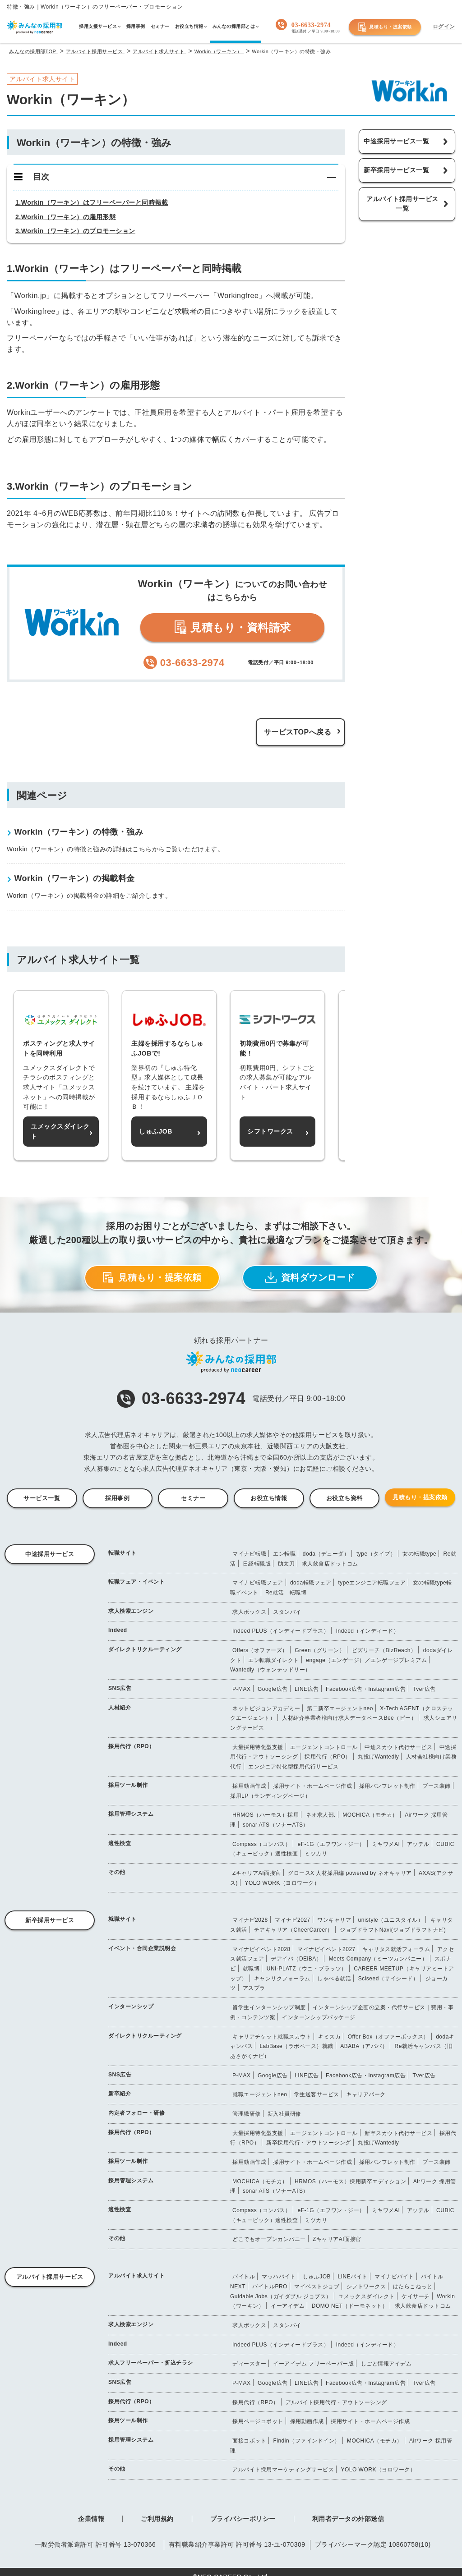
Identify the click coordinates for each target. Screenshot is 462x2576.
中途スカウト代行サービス (398, 1747)
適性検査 (119, 1843)
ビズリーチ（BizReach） (384, 1650)
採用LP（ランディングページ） (270, 1796)
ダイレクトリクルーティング (145, 1649)
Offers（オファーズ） (260, 1650)
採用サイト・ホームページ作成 (312, 1786)
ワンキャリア (334, 1920)
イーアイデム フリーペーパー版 (313, 2363)
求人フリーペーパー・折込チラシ (150, 2363)
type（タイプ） (376, 1554)
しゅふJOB (317, 2276)
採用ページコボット (257, 2421)
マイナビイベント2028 (261, 1949)
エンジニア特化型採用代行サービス (293, 1766)
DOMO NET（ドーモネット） (350, 2306)
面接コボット (249, 2441)
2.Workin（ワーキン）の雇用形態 (65, 216)
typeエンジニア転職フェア (372, 1583)
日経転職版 (257, 1564)
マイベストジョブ (316, 2286)
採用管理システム (130, 1814)
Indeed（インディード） (367, 1631)
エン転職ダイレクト (273, 1660)
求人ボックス (249, 1612)
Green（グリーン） (320, 1650)
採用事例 (117, 1498)
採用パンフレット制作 (387, 1786)
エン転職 (284, 1554)
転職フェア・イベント (136, 1582)
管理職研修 (246, 2114)
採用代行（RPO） (131, 1746)
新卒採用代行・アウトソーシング (308, 2143)
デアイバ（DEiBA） (296, 1959)
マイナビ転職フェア (257, 1583)
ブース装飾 (436, 1786)
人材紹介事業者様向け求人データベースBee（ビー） (349, 1718)
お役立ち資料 (344, 1498)
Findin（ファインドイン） (306, 2441)
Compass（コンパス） (261, 1844)
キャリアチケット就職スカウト (271, 2037)
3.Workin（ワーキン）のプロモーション (75, 230)
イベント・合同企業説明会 (142, 1948)
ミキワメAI (386, 1844)
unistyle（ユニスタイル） (391, 1920)
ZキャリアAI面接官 (256, 1873)
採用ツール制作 (128, 1785)
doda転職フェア (310, 1583)
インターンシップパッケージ (319, 2017)
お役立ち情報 (268, 1498)
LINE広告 (307, 1689)
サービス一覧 (41, 1498)
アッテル (418, 1844)
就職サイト (122, 1919)
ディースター (249, 2363)
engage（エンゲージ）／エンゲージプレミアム (366, 1660)
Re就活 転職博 (285, 1592)
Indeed (117, 1630)
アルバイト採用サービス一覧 (402, 203)
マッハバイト (279, 2276)
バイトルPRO (269, 2286)
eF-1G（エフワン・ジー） (331, 1844)
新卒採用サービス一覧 (396, 170)
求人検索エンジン (130, 1611)
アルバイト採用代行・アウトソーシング (336, 2402)
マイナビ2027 (292, 1920)
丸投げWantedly (378, 1757)
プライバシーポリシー (243, 2519)
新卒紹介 (119, 2093)
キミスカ (329, 2037)
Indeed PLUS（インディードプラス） (280, 1631)
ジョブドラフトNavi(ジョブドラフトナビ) (393, 1930)
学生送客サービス (316, 2094)
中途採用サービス (49, 1554)
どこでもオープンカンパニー (269, 2239)
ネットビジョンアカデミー (266, 1708)
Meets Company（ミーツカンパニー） (378, 1959)
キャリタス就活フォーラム (396, 1949)
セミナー (193, 1498)
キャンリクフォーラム (282, 1978)
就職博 (251, 1968)
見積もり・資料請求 (232, 627)
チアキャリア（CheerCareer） (293, 1930)
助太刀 (286, 1564)
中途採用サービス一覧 (396, 141)
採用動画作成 (249, 1786)
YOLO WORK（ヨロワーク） (282, 1883)
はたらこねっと (413, 2286)
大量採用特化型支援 (257, 1747)
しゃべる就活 (334, 1978)
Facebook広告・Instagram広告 (366, 1689)
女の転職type (419, 1554)
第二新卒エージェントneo (340, 1708)
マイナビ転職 (249, 1554)
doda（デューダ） (326, 1554)
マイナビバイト (394, 2276)
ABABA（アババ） (364, 2046)
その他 (116, 1872)
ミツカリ (316, 1853)
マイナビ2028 (250, 1920)
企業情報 (91, 2519)
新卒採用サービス (49, 1920)
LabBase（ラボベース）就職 (296, 2046)
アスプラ (254, 1988)
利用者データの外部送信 (348, 2519)
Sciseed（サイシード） (388, 1978)
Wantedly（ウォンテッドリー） (270, 1670)
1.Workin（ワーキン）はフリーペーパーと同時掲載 (91, 202)
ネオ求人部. (321, 1815)
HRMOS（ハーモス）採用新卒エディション (350, 2181)
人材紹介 (119, 1707)
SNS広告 (119, 1688)
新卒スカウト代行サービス (398, 2133)
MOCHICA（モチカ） (370, 1815)
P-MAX (241, 1689)
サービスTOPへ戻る (298, 732)
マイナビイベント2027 (326, 1949)
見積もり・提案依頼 (385, 27)
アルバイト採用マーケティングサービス (283, 2469)
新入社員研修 (284, 2114)
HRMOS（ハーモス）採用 (265, 1815)
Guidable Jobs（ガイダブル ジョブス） (281, 2296)
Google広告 (273, 1689)
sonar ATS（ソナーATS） (276, 1825)
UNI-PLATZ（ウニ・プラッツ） (307, 1968)
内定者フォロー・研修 (136, 2113)
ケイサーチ (416, 2296)
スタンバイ (287, 1612)
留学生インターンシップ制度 (269, 2007)
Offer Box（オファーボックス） (388, 2037)
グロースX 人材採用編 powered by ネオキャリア (350, 1873)
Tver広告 (424, 1689)
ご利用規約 (157, 2519)
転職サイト (122, 1553)
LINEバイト (353, 2276)
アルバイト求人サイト (136, 2276)
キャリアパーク (366, 2094)
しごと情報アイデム (386, 2363)
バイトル (243, 2276)
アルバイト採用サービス (49, 2276)
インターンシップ (130, 2006)
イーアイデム (288, 2306)
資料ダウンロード (310, 1277)
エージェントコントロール (324, 1747)
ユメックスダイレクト (366, 2296)
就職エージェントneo (259, 2094)
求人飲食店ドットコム (330, 1564)
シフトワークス (366, 2286)
